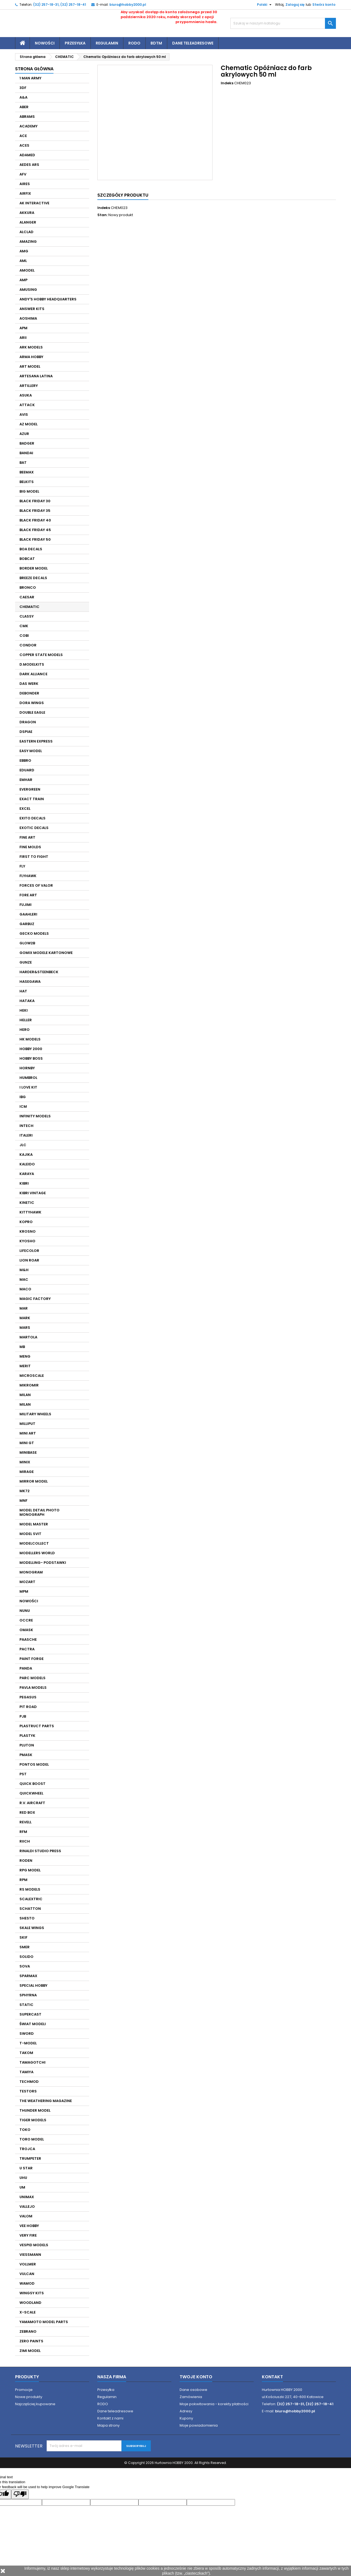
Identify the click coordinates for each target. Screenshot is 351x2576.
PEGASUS (27, 1697)
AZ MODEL (28, 424)
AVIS (23, 414)
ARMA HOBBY (31, 356)
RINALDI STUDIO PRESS (40, 1851)
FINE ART (27, 837)
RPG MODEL (30, 1870)
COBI (24, 635)
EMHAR (25, 779)
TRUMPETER (30, 2158)
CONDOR (27, 645)
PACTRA (27, 1649)
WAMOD (27, 2283)
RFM (23, 1831)
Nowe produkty (28, 2396)
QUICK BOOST (32, 1783)
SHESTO (27, 1918)
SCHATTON (30, 1908)
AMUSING (28, 289)
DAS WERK (28, 683)
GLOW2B (27, 943)
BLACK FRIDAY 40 (35, 520)
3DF (22, 87)
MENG (24, 1356)
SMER (24, 1947)
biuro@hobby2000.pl (127, 4)
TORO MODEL (31, 2139)
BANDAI (26, 453)
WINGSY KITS (31, 2293)
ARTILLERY (28, 385)
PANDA (25, 1668)
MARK (24, 1318)
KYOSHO (27, 1241)
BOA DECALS (30, 549)
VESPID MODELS (33, 2245)
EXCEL (24, 808)
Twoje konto (196, 2377)
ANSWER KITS (31, 308)
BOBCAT (27, 558)
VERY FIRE (28, 2235)
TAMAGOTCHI (32, 2062)
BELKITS (26, 481)
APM (23, 328)
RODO (134, 43)
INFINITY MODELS (35, 1116)
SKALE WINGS (31, 1927)
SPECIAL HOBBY (33, 1985)
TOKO (24, 2129)
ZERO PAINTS (31, 2341)
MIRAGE (26, 1471)
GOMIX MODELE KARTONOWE (46, 952)
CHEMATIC (29, 606)
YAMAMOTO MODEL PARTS (43, 2321)
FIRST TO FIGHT (33, 856)
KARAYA (26, 1173)
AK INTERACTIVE (34, 203)
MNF (23, 1500)
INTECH (26, 1125)
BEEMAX (26, 472)
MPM (23, 1591)
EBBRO (25, 760)
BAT (23, 462)
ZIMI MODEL (30, 2350)
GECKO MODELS (34, 933)
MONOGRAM (31, 1572)
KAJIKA (26, 1154)
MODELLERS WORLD (37, 1553)
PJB (22, 1716)
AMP (23, 280)
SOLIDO (26, 1956)
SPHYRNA (28, 1995)
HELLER (25, 1020)
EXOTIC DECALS (34, 827)
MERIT (25, 1366)
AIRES (24, 183)
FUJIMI (25, 904)
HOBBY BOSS (31, 1058)
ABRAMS (27, 116)
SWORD (26, 2033)
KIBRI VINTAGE (32, 1193)
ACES (24, 145)
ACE (23, 135)
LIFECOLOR (29, 1250)
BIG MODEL (29, 491)
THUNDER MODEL (34, 2110)
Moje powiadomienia (199, 2425)
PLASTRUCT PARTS (36, 1726)
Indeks (227, 83)
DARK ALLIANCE (33, 674)
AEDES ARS (29, 164)
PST (23, 1774)
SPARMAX (28, 1975)
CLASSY (26, 616)
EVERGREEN (29, 789)
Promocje (24, 2389)
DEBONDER (29, 693)
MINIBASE (28, 1452)
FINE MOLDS (30, 847)
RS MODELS (29, 1889)
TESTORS (28, 2091)
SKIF (23, 1937)
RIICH (24, 1841)
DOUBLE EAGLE (32, 712)
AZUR (24, 433)
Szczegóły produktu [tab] (122, 195)
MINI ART (27, 1433)
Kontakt (272, 2377)
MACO (25, 1289)
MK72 (24, 1491)
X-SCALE (27, 2312)
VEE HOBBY (29, 2225)
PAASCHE (28, 1639)
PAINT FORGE (31, 1658)
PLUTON (26, 1745)
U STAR (26, 2168)
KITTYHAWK (30, 1212)
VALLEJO (27, 2206)
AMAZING (28, 241)
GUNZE (25, 962)
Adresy (186, 2411)
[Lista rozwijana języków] (262, 4)
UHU (23, 2177)
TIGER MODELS (32, 2120)
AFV (22, 174)
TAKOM (26, 2052)
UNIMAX (26, 2197)
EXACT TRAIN (31, 799)
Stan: (102, 215)
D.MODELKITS (31, 664)
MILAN (25, 1394)
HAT (23, 991)
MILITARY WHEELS (35, 1414)
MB (22, 1346)
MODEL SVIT (30, 1533)
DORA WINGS (31, 702)
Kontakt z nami (110, 2418)
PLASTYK (27, 1735)
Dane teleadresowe (192, 43)
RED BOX (27, 1812)
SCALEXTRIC (31, 1899)
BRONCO (27, 587)
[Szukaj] (283, 23)
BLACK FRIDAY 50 (35, 539)
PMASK (25, 1754)
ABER (24, 107)
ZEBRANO (27, 2331)
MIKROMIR (29, 1385)
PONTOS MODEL (34, 1764)
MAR (23, 1308)
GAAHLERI (28, 914)
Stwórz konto (323, 4)
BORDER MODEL (33, 568)
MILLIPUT (27, 1423)
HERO (24, 1029)
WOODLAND (30, 2302)
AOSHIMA (28, 318)
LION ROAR (29, 1260)
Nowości (45, 43)
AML (23, 260)
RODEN (25, 1860)
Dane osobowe (193, 2389)
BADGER (26, 443)
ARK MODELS (31, 347)
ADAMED (27, 155)
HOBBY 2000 (30, 1048)
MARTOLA (28, 1337)
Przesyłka (75, 43)
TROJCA (27, 2148)
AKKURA (26, 212)
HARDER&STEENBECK (38, 972)
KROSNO (27, 1231)
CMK (23, 626)
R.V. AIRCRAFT (32, 1802)
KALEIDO (27, 1164)
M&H (24, 1269)
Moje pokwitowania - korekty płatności (214, 2404)
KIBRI (24, 1183)
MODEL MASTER (33, 1524)
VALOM (25, 2216)
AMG (23, 251)
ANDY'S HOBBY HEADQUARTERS (48, 299)
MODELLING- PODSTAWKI (42, 1562)
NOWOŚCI (28, 1601)
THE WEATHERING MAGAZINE (45, 2100)
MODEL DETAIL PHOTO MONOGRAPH (39, 1512)
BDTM (156, 43)
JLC (22, 1145)
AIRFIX (25, 193)
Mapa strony (108, 2425)
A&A (23, 97)
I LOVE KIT (28, 1087)
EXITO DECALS (32, 818)
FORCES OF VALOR (36, 885)
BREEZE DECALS (33, 577)
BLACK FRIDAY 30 (34, 501)
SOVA (24, 1966)
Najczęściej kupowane (35, 2404)
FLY (22, 866)
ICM (23, 1106)
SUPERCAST (30, 2014)
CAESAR (26, 597)
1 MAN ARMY (30, 78)
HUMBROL (28, 1077)
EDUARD (26, 770)
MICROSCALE (31, 1375)
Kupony (186, 2418)
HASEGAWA (30, 981)
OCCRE (26, 1620)
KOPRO (26, 1221)
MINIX (24, 1462)
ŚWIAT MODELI (32, 2024)
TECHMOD (29, 2081)
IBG (22, 1096)
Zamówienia (191, 2396)
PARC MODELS (32, 1678)
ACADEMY (28, 126)
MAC (23, 1279)
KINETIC (26, 1202)
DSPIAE (25, 731)
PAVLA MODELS (33, 1687)
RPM (23, 1879)
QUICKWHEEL (31, 1793)
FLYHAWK (27, 875)
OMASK (26, 1629)
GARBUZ (26, 923)
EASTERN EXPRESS (36, 741)
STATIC (26, 2004)
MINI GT (26, 1442)
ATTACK (27, 405)
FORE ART (28, 895)
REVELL (25, 1822)
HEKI (23, 1010)
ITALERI (26, 1135)
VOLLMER (27, 2264)
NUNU (24, 1610)
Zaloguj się (294, 4)
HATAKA (27, 1000)
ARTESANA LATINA (36, 376)
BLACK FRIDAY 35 (34, 510)
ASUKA (25, 395)
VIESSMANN (30, 2254)
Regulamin (107, 43)
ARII (23, 337)
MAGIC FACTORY (35, 1298)
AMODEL (27, 270)
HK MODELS (30, 1039)
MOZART (27, 1581)
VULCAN (26, 2273)
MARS (24, 1327)
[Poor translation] (20, 2494)
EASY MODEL (30, 750)
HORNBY (27, 1068)
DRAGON (27, 722)
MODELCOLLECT (34, 1543)
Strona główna (34, 69)
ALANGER (27, 222)
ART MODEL (29, 366)
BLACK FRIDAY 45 (35, 529)
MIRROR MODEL (33, 1481)
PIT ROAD (28, 1706)
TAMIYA (26, 2072)
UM (22, 2187)
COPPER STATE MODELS (41, 654)
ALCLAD (26, 232)
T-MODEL (28, 2043)
